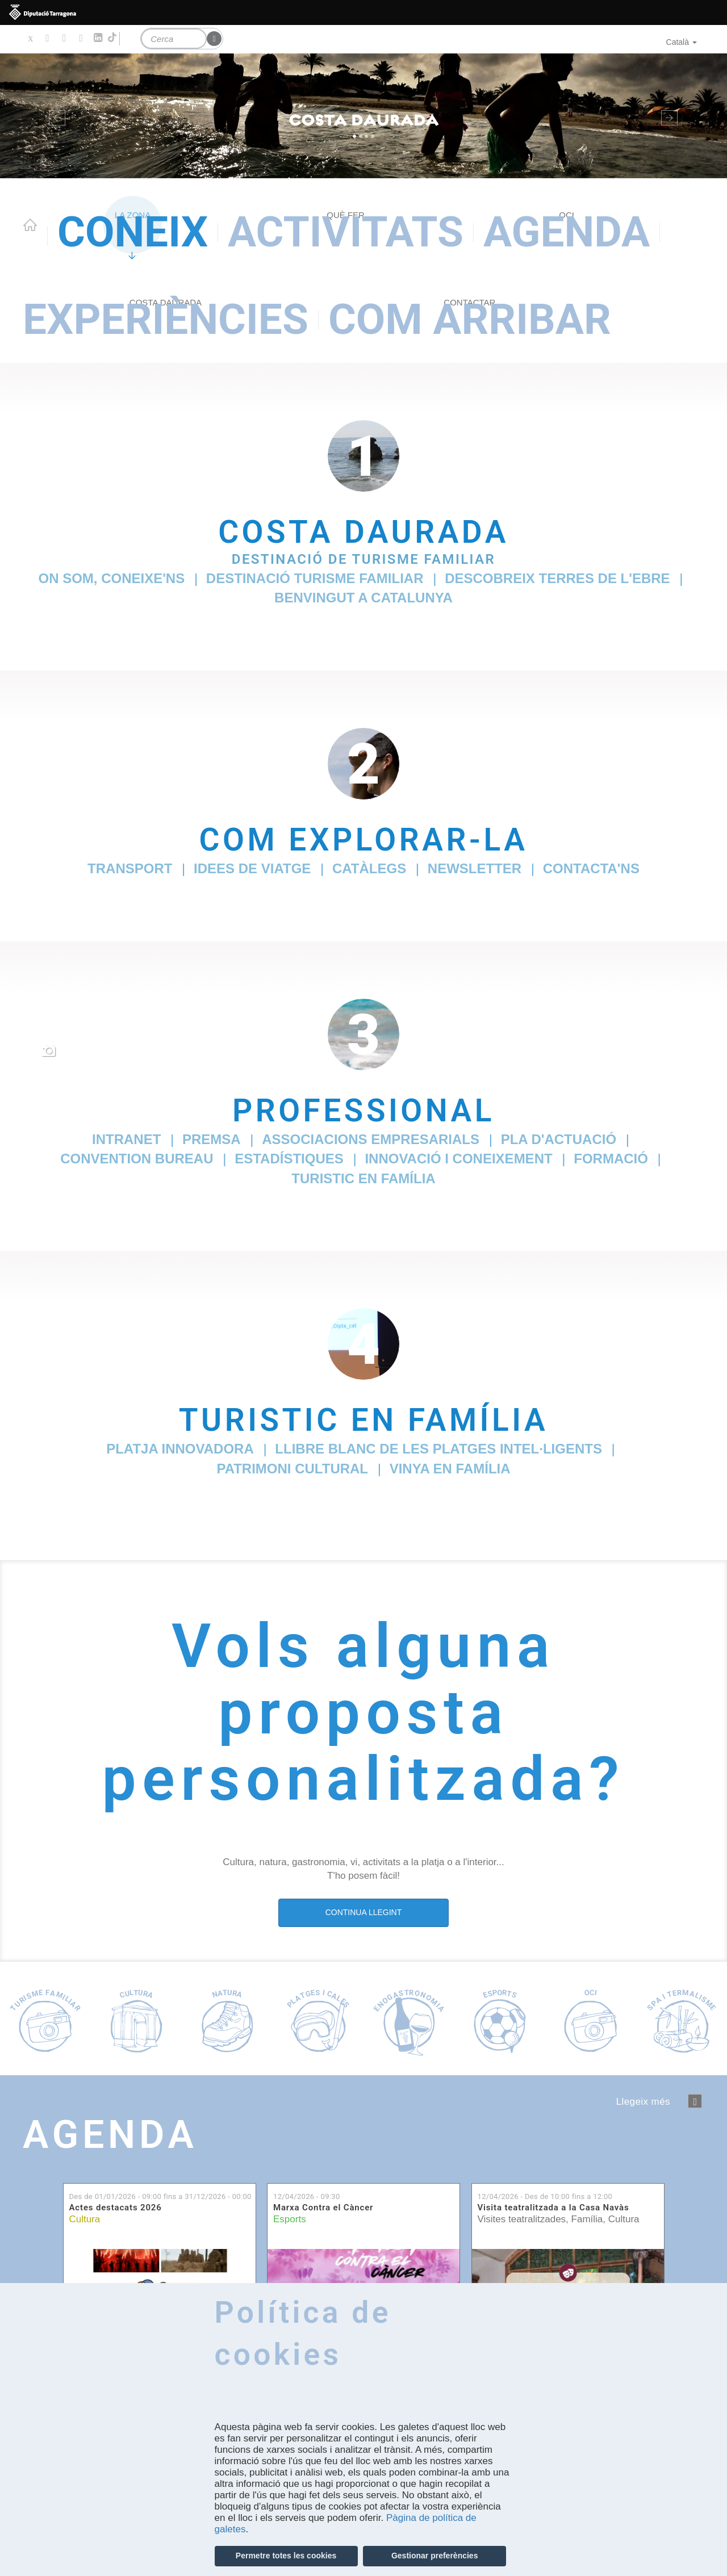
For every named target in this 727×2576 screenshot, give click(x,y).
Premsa (211, 1139)
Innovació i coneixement (458, 1158)
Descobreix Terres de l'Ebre (557, 578)
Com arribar (469, 319)
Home (30, 225)
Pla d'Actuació (558, 1139)
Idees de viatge (252, 868)
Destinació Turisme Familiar (315, 578)
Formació (611, 1158)
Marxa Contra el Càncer (323, 2208)
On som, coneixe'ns (111, 578)
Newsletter (474, 868)
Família (587, 2219)
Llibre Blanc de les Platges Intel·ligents (438, 1448)
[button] (54, 115)
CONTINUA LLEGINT (363, 1912)
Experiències (165, 319)
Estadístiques (289, 1158)
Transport (129, 868)
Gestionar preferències (434, 2555)
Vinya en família (450, 1468)
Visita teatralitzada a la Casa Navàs (553, 2208)
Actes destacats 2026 (115, 2208)
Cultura (85, 2219)
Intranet (126, 1139)
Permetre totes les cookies (286, 2555)
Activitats (345, 232)
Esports (289, 2219)
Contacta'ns (591, 868)
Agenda (566, 232)
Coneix (132, 232)
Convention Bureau (136, 1158)
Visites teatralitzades (522, 2219)
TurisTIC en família (363, 1178)
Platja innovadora (180, 1448)
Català (681, 42)
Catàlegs (369, 868)
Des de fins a (160, 2196)
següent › (695, 2101)
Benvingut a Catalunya (363, 597)
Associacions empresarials (370, 1139)
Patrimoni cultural (292, 1468)
